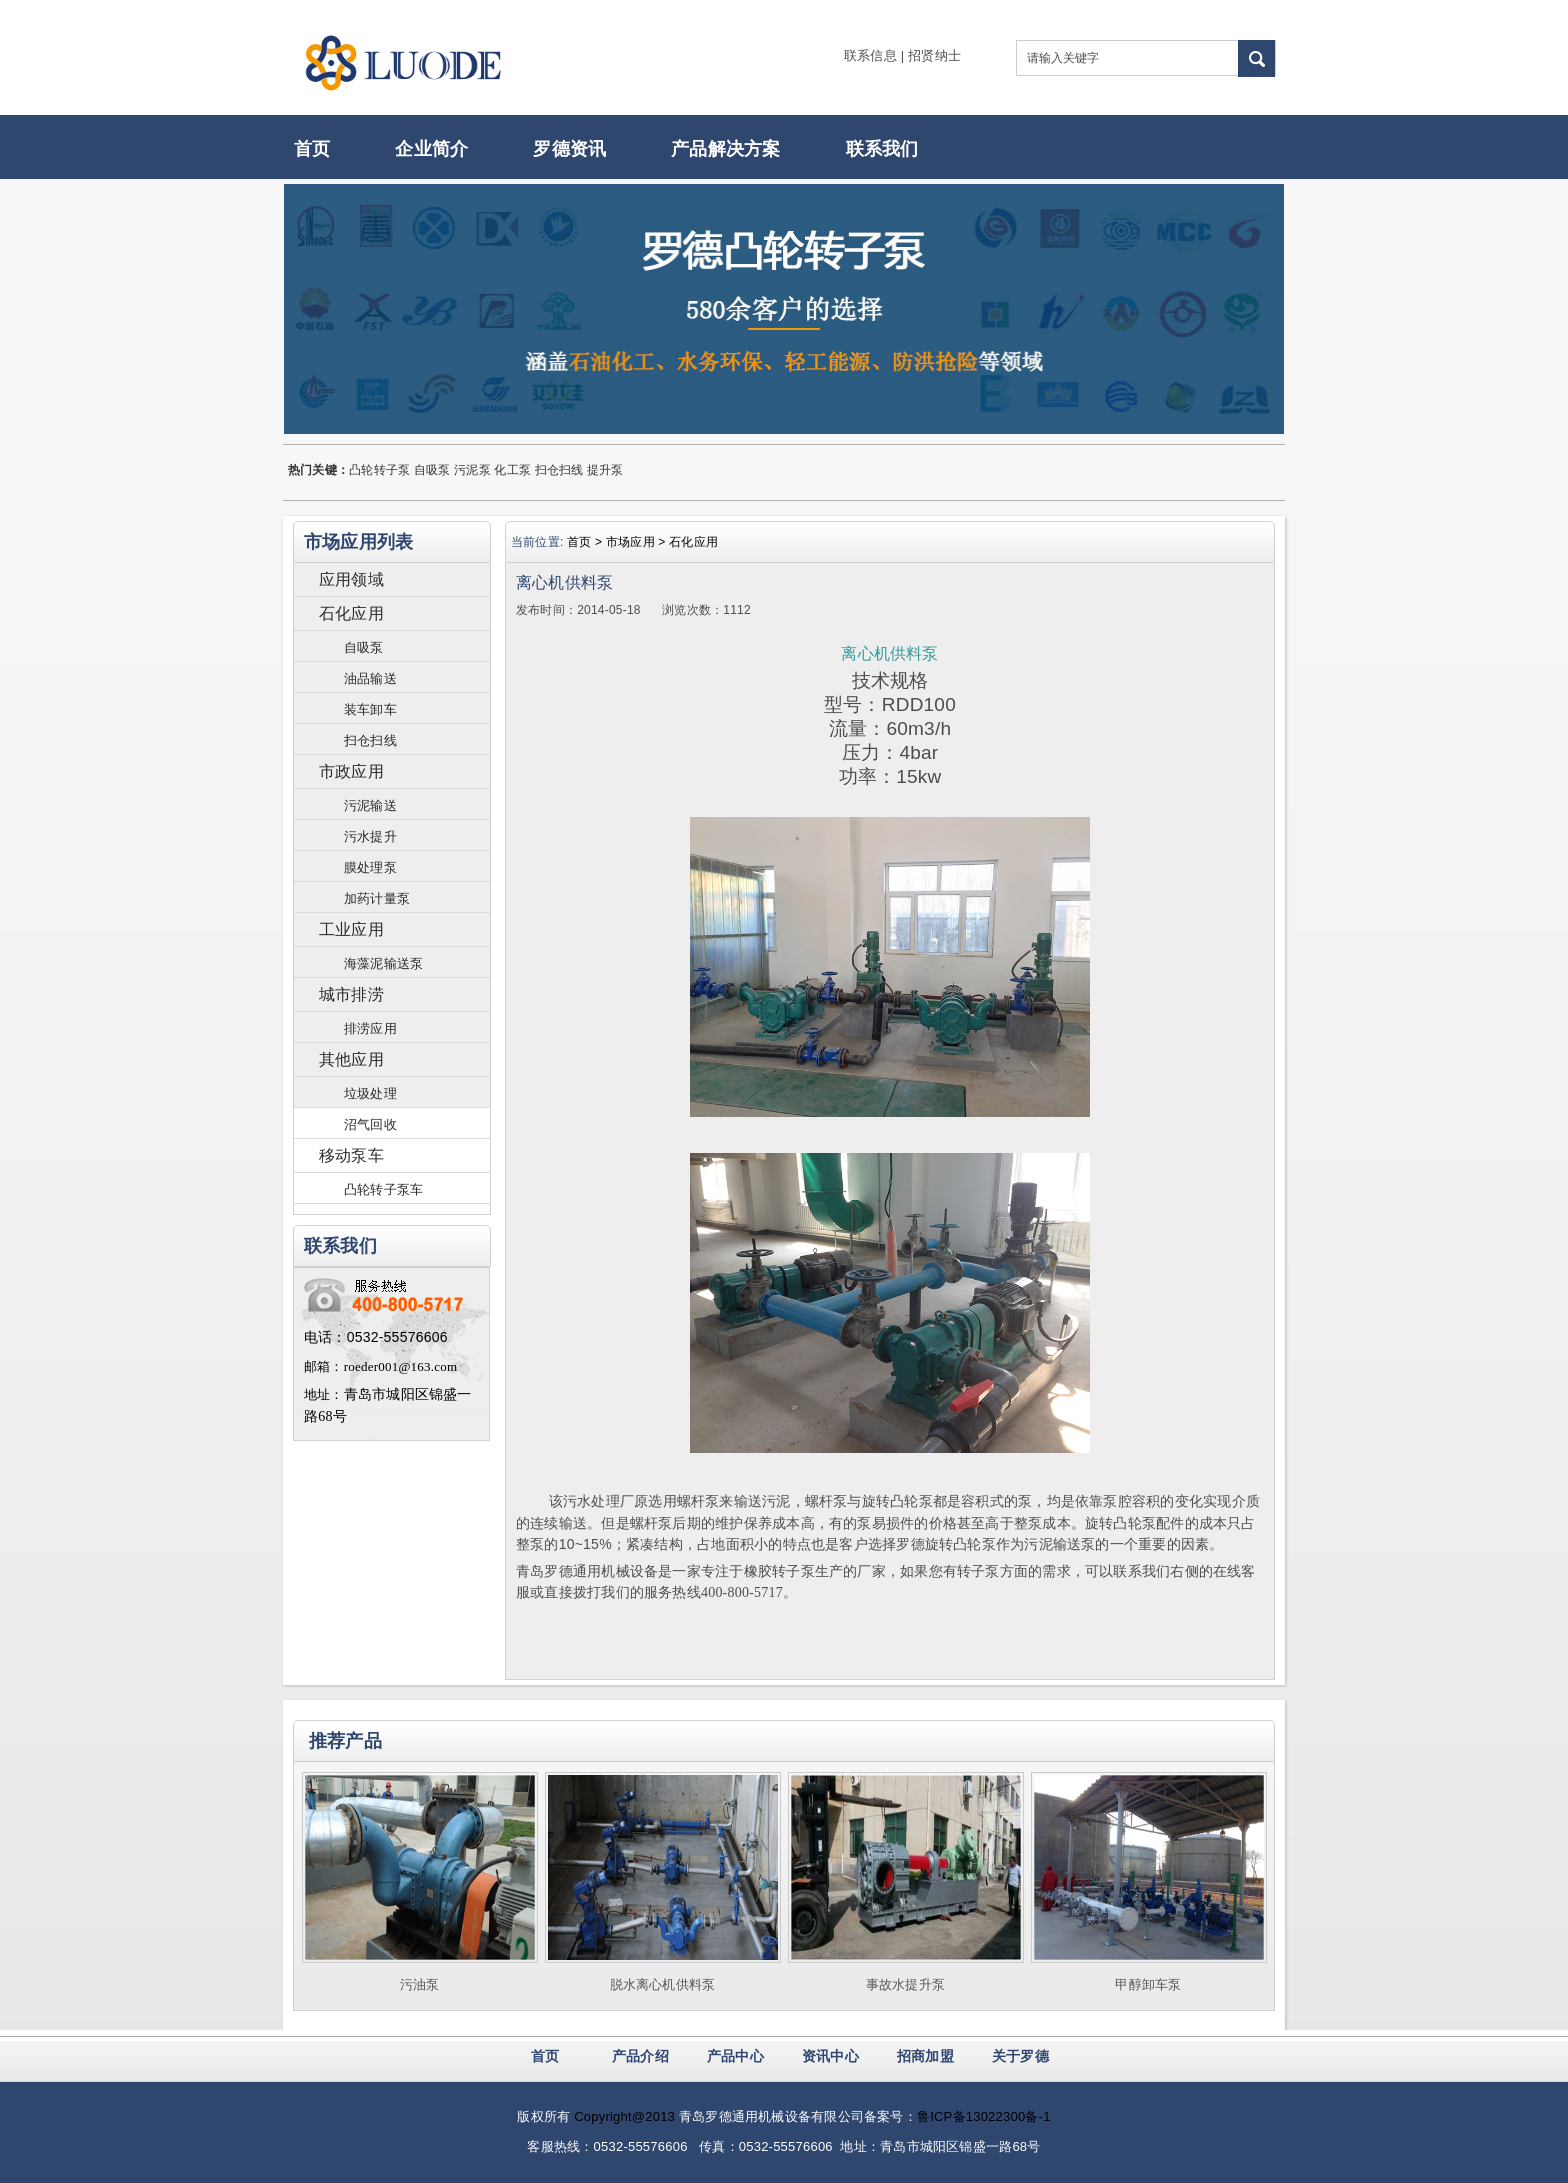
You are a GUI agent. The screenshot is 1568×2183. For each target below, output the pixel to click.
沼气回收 (370, 1124)
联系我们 (882, 149)
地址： (324, 1394)
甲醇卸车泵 (1148, 1984)
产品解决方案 (725, 149)
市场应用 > (637, 542)
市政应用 (351, 771)
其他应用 (351, 1059)
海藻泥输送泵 (383, 963)
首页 (312, 149)
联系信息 (870, 55)
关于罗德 (1020, 2056)
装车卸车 (370, 709)
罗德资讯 (569, 149)
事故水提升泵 (905, 1984)
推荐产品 (345, 1741)
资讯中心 (830, 2056)
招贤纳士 (934, 55)
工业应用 (351, 929)
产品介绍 (640, 2056)
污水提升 (370, 836)
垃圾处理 (370, 1093)
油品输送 (370, 678)
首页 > (586, 542)
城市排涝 (351, 994)
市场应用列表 (358, 542)
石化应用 (351, 613)
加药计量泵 (377, 898)
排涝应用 (370, 1028)
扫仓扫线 (559, 470)
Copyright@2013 (624, 2116)
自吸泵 (432, 470)
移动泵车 (351, 1155)
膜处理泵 (370, 867)
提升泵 (605, 470)
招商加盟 (925, 2056)
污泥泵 (472, 470)
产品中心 (735, 2056)
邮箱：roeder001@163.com (380, 1366)
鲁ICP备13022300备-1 (984, 2116)
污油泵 (420, 1984)
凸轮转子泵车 (383, 1189)
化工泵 (512, 470)
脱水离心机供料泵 (663, 1984)
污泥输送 (370, 805)
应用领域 (351, 579)
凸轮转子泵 (379, 470)
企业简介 (431, 149)
